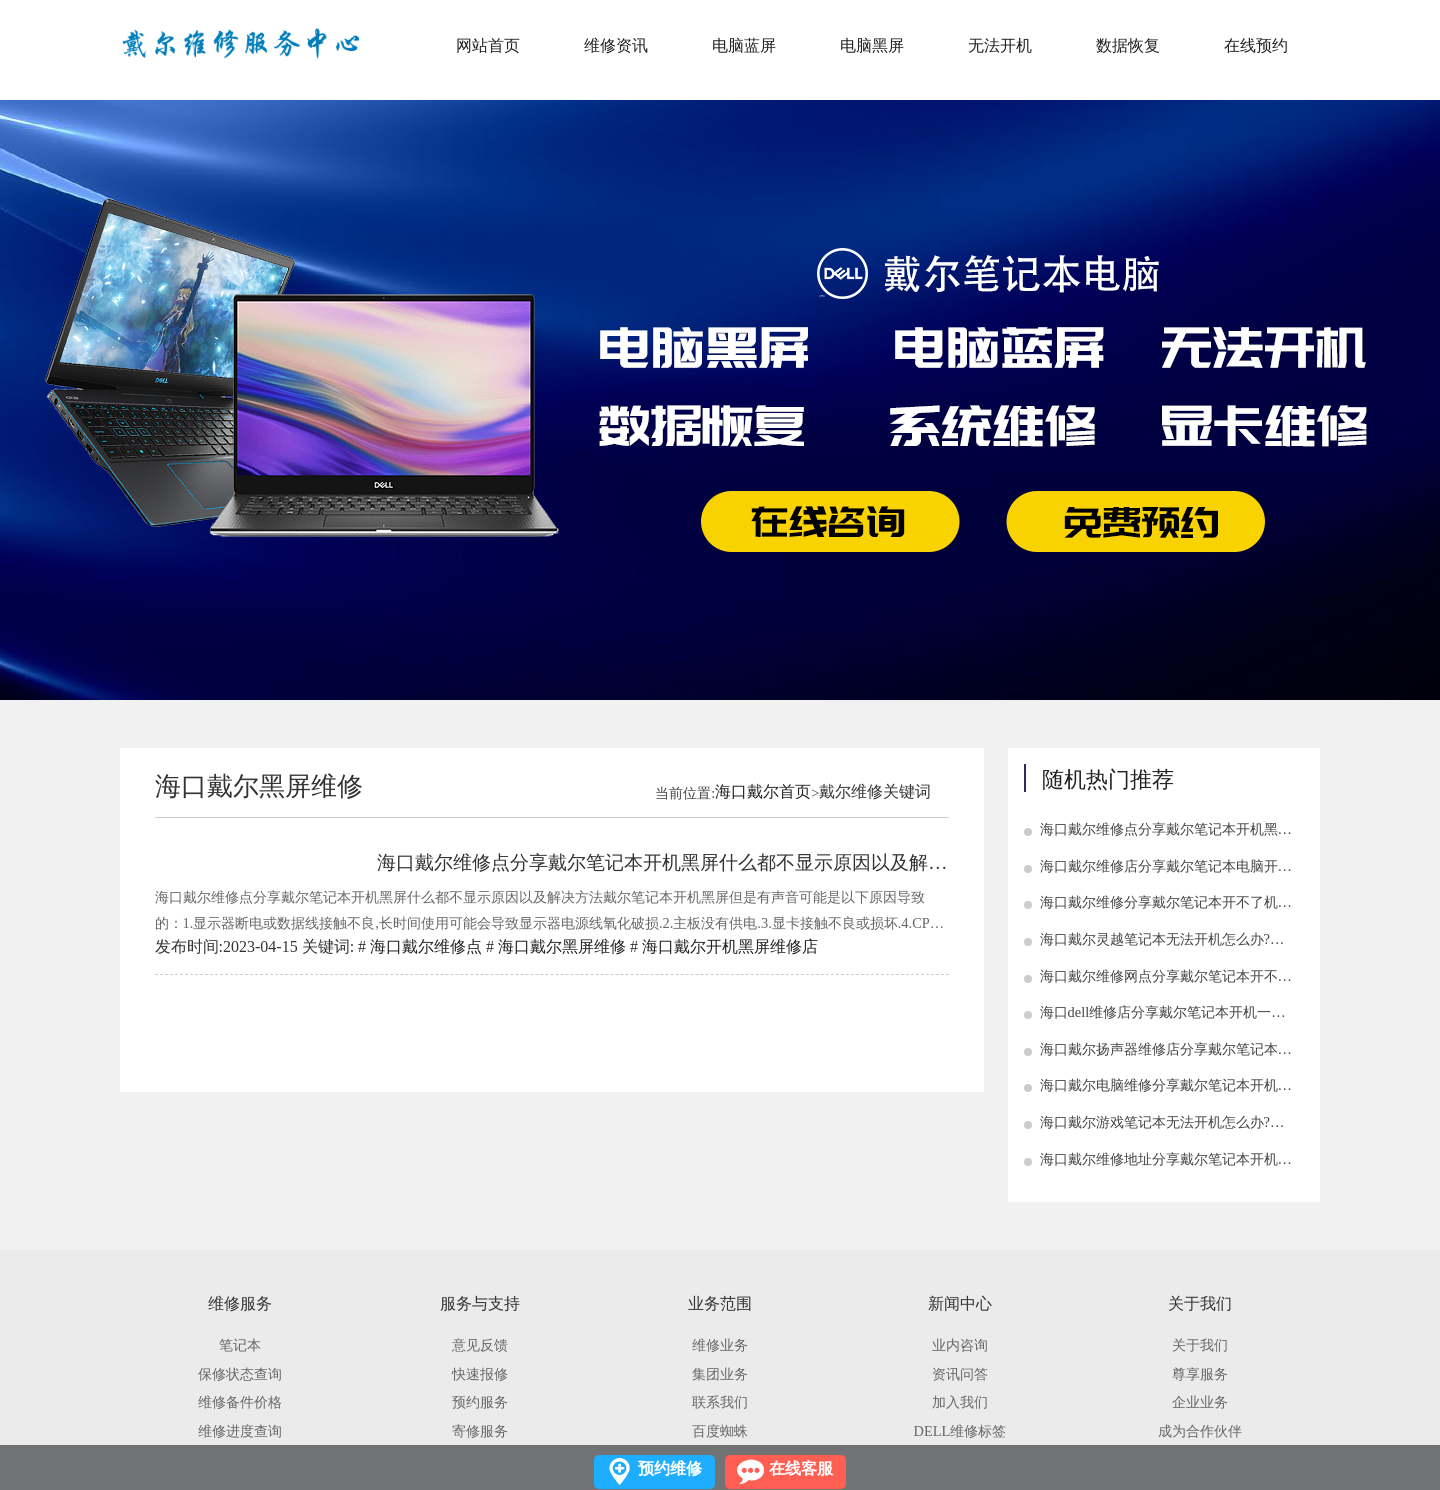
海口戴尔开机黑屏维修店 (730, 946)
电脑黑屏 (872, 45)
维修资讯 (616, 45)
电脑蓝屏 (744, 45)
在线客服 (801, 1468)
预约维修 (670, 1468)
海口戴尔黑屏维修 (562, 946)
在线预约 (1256, 45)
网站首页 (488, 45)
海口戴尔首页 (763, 791)
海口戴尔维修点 (426, 946)
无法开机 (1000, 45)
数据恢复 (1128, 45)
